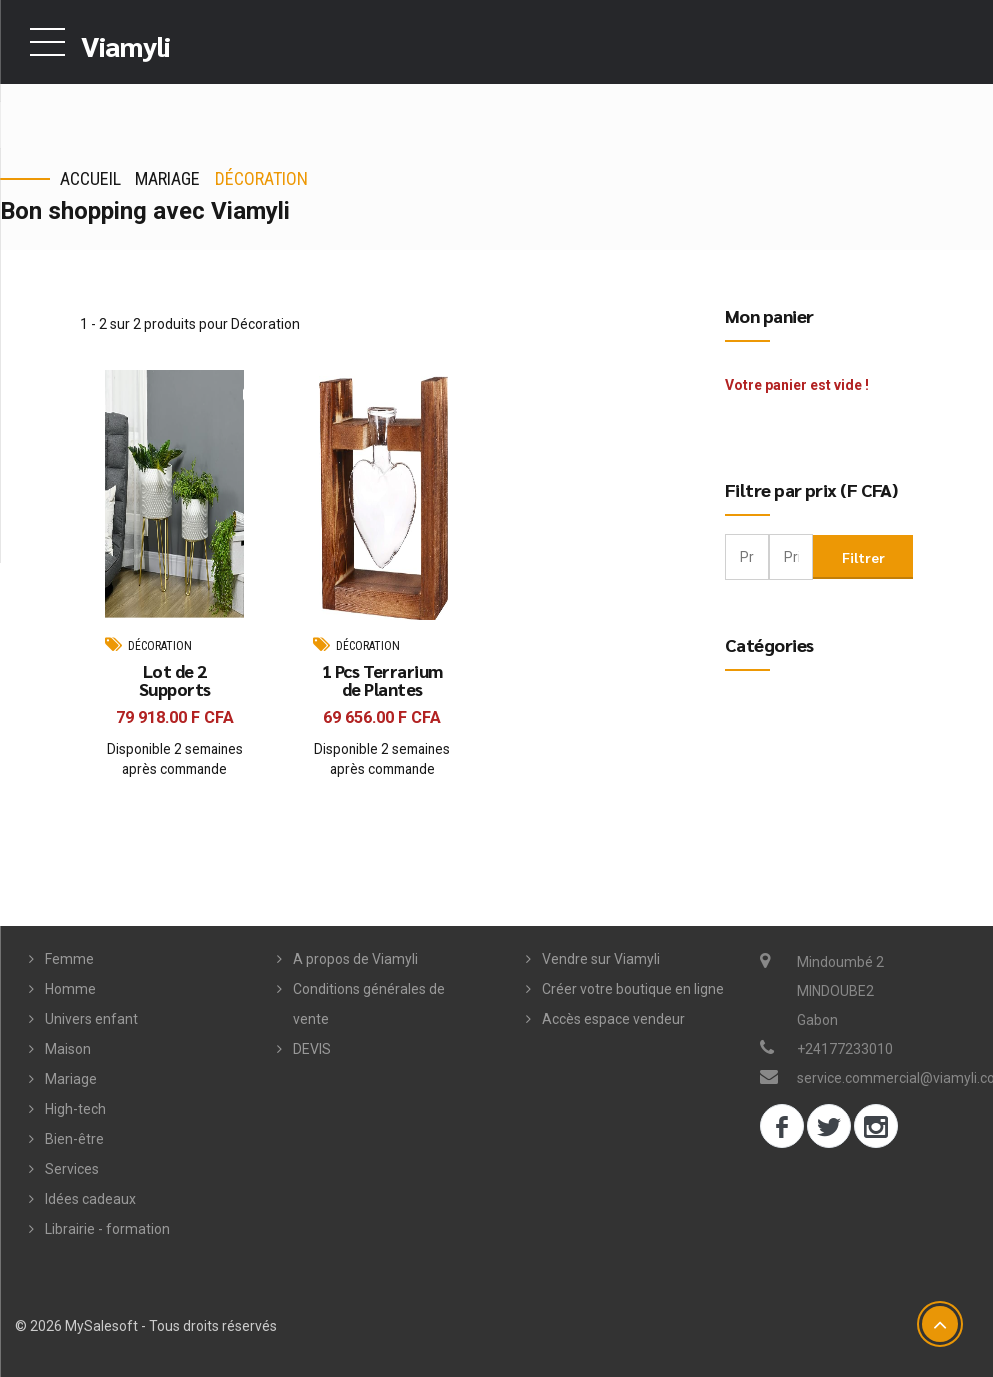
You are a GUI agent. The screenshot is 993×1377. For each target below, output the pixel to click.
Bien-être (74, 1139)
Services (72, 1169)
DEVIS (312, 1049)
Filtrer (863, 556)
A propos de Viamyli (355, 959)
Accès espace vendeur (613, 1019)
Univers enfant (91, 1019)
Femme (69, 959)
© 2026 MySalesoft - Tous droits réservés (146, 1326)
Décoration (261, 178)
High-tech (75, 1109)
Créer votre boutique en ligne (633, 989)
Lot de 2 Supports (175, 680)
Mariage (167, 178)
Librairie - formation (107, 1229)
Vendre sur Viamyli (601, 959)
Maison (68, 1049)
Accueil (90, 178)
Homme (70, 989)
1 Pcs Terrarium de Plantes (382, 680)
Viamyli (125, 45)
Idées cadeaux (90, 1199)
